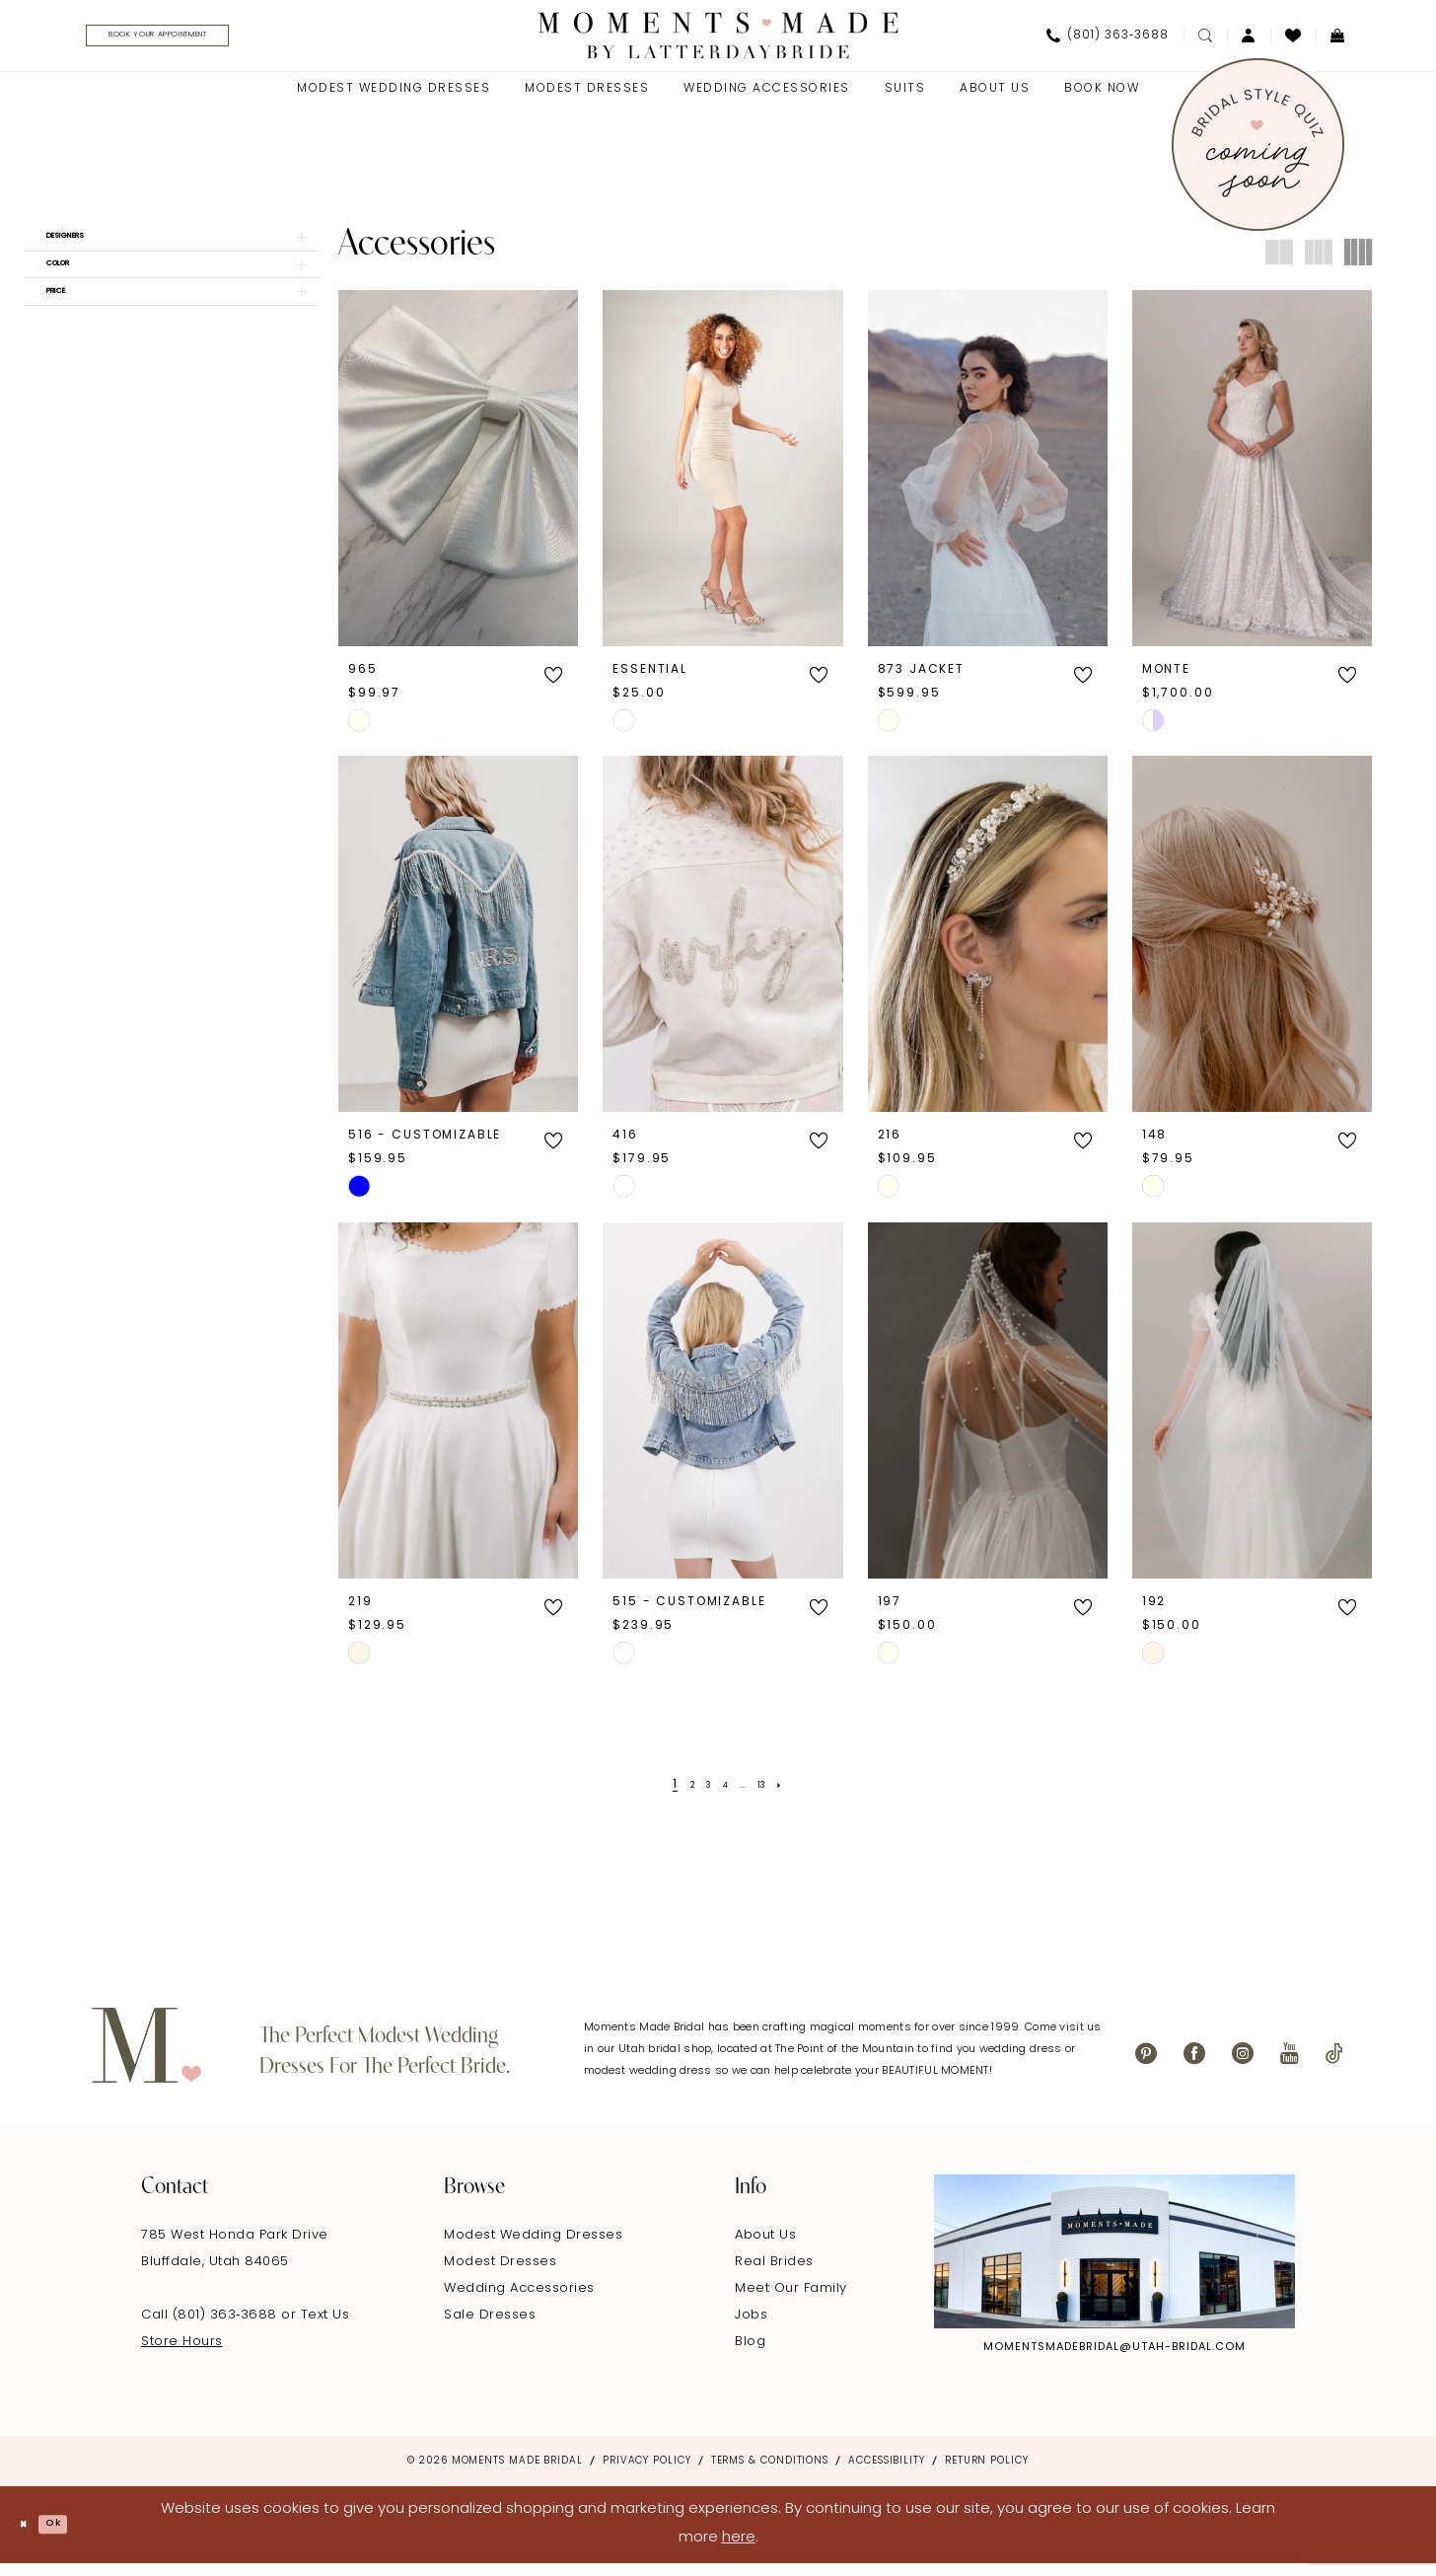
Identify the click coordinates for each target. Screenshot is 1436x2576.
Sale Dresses (490, 2326)
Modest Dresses (500, 2273)
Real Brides (774, 2273)
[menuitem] (198, 42)
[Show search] (1205, 41)
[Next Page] (803, 1797)
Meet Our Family (791, 2300)
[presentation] (458, 480)
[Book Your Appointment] (205, 42)
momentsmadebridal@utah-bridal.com (1114, 2359)
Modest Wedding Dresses (533, 2247)
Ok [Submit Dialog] (76, 2537)
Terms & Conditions (769, 2472)
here (738, 2549)
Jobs (751, 2326)
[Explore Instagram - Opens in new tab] (1114, 2263)
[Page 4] (725, 1797)
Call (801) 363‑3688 (211, 2326)
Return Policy (987, 2472)
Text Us (325, 2326)
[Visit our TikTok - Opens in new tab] (1334, 2065)
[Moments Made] (718, 41)
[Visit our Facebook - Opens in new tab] (1194, 2065)
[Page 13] (777, 1797)
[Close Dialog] (30, 2537)
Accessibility (886, 2472)
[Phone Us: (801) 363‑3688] (1108, 41)
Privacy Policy (647, 2472)
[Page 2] (676, 1797)
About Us (765, 2247)
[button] (1248, 41)
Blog (750, 2353)
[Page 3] (700, 1797)
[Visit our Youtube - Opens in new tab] (1289, 2065)
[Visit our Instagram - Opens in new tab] (1243, 2065)
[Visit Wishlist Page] (1293, 41)
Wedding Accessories (519, 2300)
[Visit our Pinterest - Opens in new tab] (1146, 2065)
